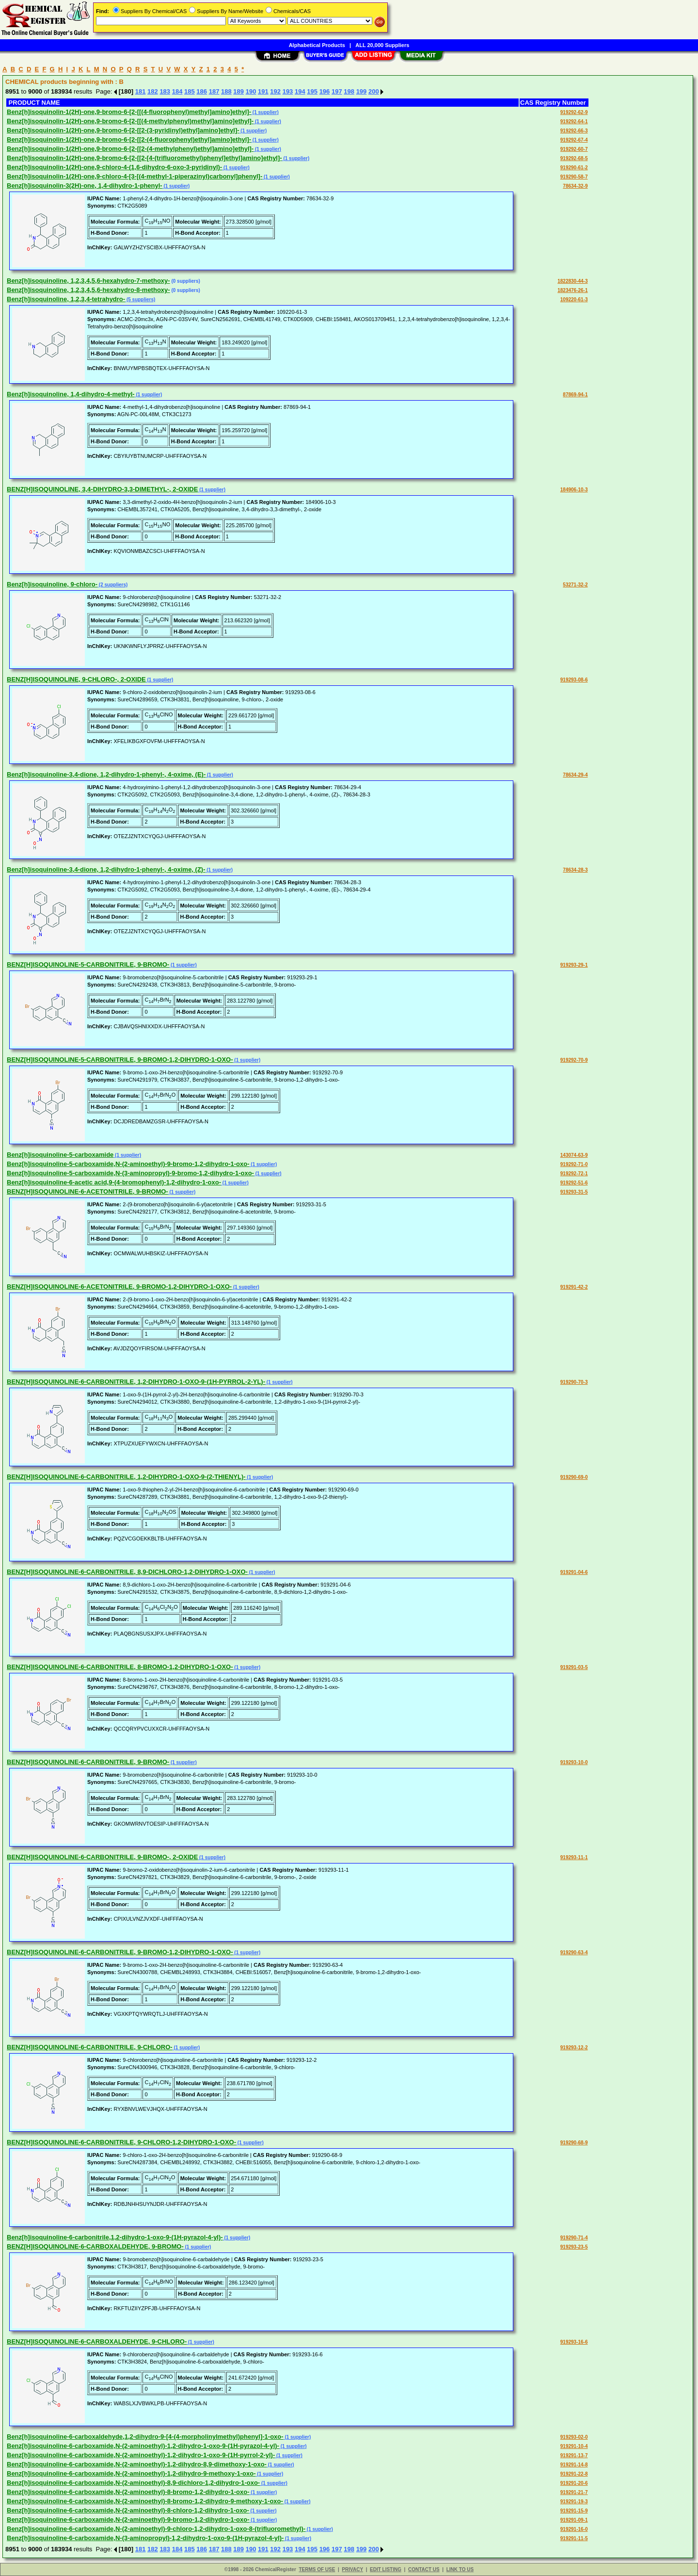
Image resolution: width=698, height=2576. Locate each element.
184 (177, 91)
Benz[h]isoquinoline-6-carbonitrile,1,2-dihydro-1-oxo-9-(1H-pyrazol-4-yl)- (115, 2237)
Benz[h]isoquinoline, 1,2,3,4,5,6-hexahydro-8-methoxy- (88, 289)
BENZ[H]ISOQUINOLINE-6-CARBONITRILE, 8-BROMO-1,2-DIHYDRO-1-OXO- (120, 1666)
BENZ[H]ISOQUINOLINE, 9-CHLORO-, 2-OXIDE (76, 679)
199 (361, 91)
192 (275, 91)
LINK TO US (460, 2569)
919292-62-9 (574, 112)
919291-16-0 (574, 2529)
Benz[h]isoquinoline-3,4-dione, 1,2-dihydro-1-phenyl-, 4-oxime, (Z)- (106, 869)
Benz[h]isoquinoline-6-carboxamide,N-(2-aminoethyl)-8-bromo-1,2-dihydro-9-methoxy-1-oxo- (145, 2501)
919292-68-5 (574, 158)
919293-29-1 (574, 965)
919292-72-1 (574, 1173)
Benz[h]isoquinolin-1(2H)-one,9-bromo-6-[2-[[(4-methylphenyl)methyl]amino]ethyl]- (130, 121)
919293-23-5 (574, 2247)
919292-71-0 (574, 1164)
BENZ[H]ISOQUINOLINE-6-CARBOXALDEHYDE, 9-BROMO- (95, 2246)
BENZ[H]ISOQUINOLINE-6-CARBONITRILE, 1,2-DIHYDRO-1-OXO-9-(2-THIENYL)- (126, 1476)
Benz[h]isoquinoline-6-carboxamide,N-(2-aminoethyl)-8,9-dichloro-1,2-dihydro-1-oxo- (133, 2482)
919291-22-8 (574, 2474)
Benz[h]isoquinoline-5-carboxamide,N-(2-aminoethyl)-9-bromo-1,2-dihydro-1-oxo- (128, 1163)
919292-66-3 (574, 130)
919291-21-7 (574, 2492)
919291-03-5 (574, 1667)
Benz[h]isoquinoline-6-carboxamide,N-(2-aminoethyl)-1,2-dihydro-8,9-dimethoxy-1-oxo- (137, 2464)
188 (226, 91)
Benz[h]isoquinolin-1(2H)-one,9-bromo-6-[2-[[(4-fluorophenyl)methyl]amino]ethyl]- (129, 111)
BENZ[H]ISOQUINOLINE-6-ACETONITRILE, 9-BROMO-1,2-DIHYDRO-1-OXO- (119, 1286)
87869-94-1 (575, 394)
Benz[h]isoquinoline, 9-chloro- (52, 584)
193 (288, 91)
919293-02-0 (574, 2437)
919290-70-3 (574, 1382)
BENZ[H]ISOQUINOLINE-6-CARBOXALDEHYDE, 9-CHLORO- (97, 2341)
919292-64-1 (574, 121)
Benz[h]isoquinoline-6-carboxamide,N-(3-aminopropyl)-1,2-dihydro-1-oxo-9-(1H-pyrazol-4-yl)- (145, 2538)
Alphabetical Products (317, 45)
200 (373, 91)
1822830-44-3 (572, 281)
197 (337, 91)
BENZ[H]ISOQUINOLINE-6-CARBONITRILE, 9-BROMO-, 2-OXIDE (102, 1857)
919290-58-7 (574, 176)
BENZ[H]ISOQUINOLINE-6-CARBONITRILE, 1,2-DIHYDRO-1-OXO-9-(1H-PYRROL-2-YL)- (136, 1381)
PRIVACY (352, 2569)
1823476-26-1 (572, 290)
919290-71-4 (574, 2237)
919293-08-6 (574, 679)
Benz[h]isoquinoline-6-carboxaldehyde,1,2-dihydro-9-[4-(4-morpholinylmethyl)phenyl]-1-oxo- (145, 2436)
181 (140, 91)
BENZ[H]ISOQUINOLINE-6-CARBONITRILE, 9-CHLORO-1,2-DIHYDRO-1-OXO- (121, 2142)
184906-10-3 (574, 489)
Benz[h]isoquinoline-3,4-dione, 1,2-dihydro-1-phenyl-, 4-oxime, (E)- (106, 774)
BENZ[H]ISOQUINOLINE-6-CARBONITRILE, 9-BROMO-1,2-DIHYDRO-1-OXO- (120, 1952)
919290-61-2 (574, 167)
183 (164, 91)
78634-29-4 (575, 775)
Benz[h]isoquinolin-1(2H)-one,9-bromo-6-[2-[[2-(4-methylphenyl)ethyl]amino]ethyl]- (130, 148)
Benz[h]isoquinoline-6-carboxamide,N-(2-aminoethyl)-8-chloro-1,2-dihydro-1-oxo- (128, 2510)
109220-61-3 (574, 299)
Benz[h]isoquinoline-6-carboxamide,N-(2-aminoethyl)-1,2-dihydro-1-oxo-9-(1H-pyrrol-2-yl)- (141, 2455)
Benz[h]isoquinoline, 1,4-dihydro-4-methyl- (71, 394)
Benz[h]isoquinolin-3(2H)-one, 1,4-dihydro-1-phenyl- (84, 185)
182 (152, 91)
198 (349, 91)
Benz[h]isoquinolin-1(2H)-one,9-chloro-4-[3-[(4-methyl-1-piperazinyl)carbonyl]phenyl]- (134, 176)
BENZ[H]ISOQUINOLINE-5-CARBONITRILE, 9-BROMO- (88, 964)
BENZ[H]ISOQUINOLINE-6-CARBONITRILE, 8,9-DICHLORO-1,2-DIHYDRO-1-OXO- (127, 1571)
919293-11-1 (574, 1857)
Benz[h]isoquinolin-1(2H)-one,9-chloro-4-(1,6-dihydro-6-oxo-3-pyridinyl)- (114, 167)
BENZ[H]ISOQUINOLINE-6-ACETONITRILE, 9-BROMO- (87, 1191)
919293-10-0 (574, 1762)
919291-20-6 (574, 2483)
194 (300, 91)
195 (312, 91)
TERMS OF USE (317, 2569)
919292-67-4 (574, 140)
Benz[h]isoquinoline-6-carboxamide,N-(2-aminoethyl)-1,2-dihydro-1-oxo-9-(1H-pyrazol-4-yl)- (143, 2445)
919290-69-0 (574, 1477)
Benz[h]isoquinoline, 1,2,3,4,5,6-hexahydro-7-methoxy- (88, 280)
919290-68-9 (574, 2142)
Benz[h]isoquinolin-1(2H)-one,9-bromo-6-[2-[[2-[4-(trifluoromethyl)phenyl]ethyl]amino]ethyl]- (144, 158)
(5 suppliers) (140, 299)
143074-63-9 (574, 1155)
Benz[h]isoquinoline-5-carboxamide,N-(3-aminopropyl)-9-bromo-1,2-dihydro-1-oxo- (130, 1173)
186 (201, 91)
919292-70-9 (574, 1060)
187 (214, 91)
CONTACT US (424, 2569)
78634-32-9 (575, 186)
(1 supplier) (265, 112)
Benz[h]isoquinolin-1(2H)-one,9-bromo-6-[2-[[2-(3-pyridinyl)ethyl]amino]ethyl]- (123, 130)
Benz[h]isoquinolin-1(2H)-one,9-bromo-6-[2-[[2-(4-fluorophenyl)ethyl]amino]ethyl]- (129, 139)
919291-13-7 (574, 2455)
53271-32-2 (575, 584)
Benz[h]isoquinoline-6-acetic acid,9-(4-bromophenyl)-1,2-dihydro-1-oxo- (114, 1182)
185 (189, 91)
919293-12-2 (574, 2047)
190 (251, 91)
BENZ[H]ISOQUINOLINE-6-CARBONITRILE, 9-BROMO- (88, 1762)
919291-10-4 (574, 2446)
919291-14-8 (574, 2464)
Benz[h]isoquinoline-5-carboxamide (60, 1154)
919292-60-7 (574, 149)
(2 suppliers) (112, 584)
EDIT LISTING (385, 2569)
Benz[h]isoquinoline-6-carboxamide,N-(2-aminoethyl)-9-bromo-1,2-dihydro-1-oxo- (128, 2519)
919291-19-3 (574, 2501)
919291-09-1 (574, 2520)
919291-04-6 (574, 1572)
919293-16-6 (574, 2342)
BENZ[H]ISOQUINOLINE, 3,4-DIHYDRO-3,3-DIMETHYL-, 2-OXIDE (102, 489)
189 (238, 91)
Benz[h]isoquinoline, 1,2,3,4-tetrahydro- (66, 299)
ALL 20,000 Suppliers (382, 45)
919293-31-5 (574, 1192)
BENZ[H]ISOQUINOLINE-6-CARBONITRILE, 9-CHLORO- (90, 2047)
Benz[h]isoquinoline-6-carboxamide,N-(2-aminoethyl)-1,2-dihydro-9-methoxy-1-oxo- (131, 2473)
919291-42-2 (574, 1287)
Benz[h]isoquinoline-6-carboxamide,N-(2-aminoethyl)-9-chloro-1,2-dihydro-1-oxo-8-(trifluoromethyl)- (156, 2528)
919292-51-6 (574, 1182)
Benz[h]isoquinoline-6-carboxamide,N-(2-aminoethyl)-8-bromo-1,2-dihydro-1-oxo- (128, 2491)
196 (324, 91)
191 (263, 91)
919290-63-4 (574, 1952)
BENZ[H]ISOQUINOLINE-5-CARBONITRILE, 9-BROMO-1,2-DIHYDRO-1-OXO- (120, 1059)
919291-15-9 (574, 2510)
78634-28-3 (575, 870)
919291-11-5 (574, 2538)
